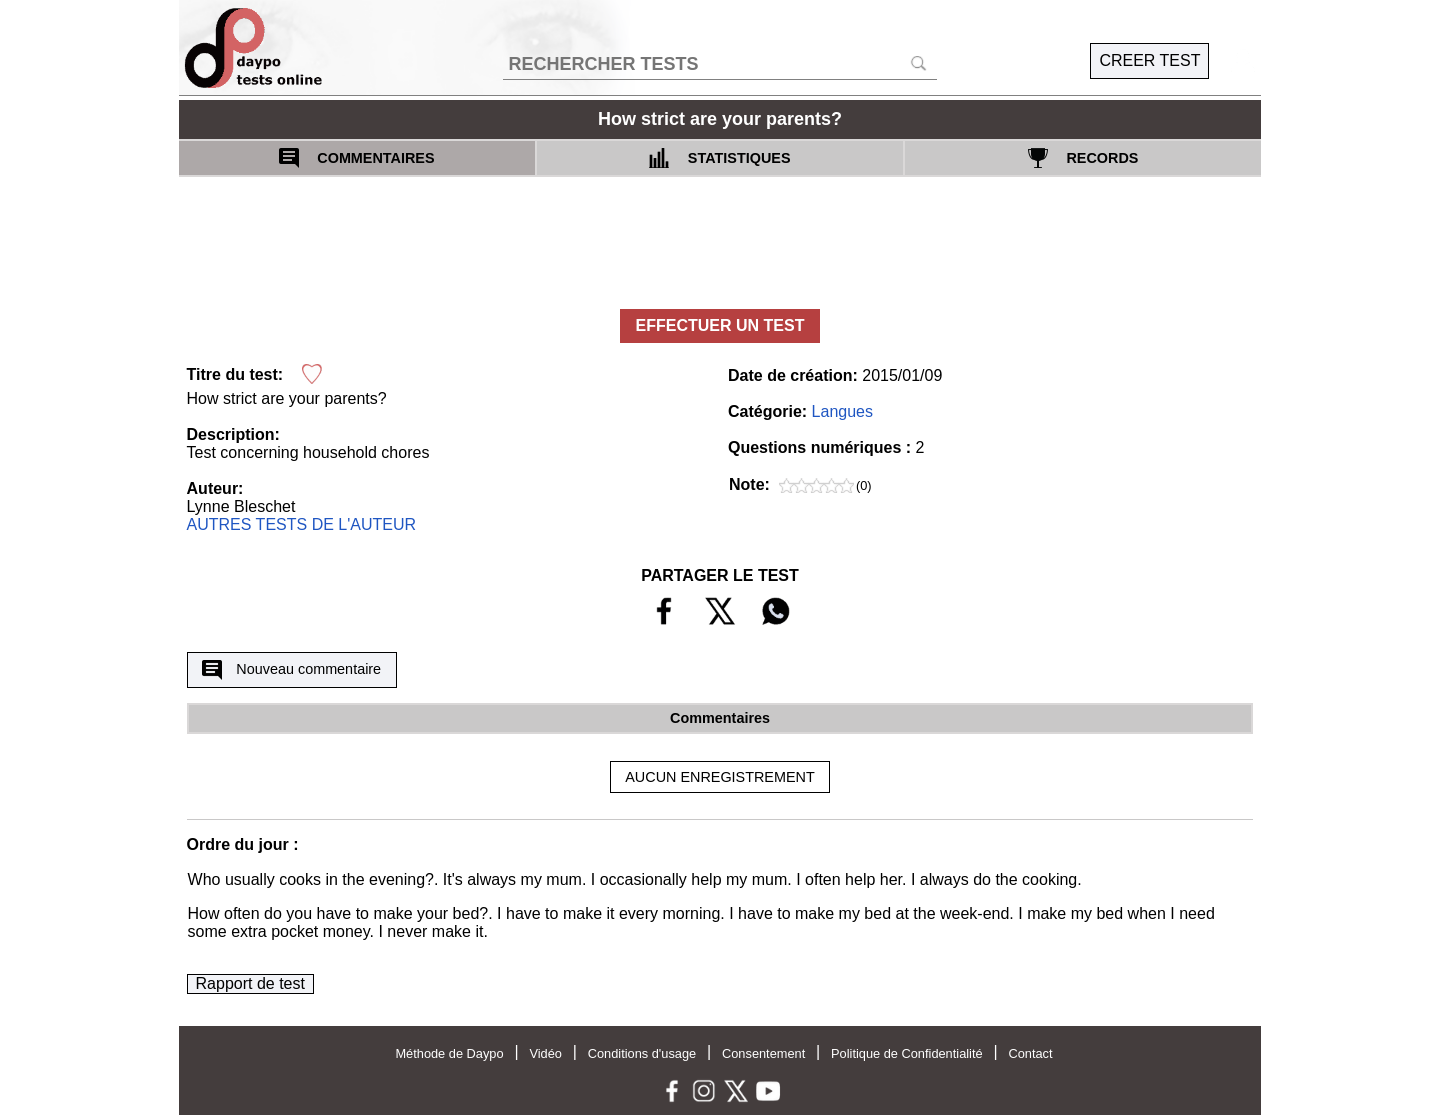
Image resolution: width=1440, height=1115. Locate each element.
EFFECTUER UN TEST (720, 325)
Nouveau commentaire (291, 670)
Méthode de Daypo (449, 1053)
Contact (1030, 1053)
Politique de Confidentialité (907, 1053)
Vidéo (545, 1053)
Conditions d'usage (642, 1053)
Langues (842, 411)
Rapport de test (250, 983)
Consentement (763, 1053)
